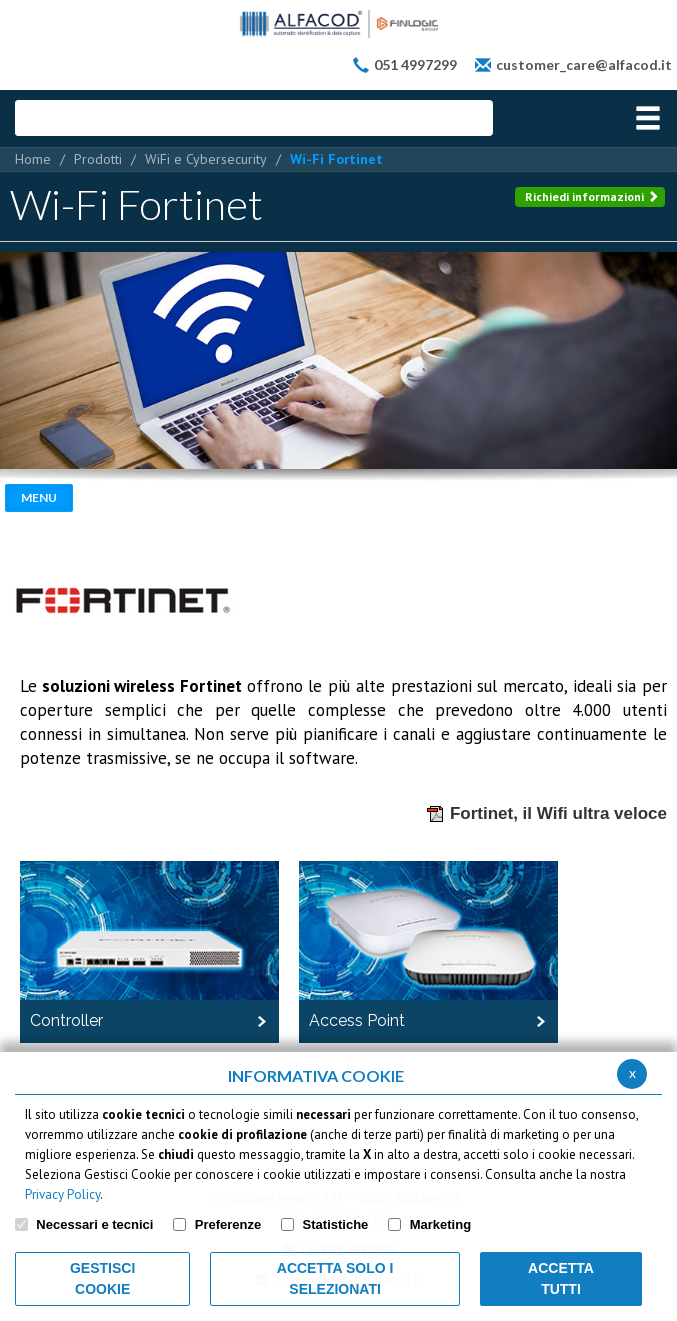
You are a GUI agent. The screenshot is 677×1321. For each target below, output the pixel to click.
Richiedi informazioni (592, 196)
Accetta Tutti (561, 1278)
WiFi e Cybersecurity (206, 159)
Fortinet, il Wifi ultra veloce (546, 814)
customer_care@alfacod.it (584, 64)
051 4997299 (415, 64)
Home (33, 159)
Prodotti (98, 159)
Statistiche (336, 1224)
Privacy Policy (62, 1194)
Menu (39, 497)
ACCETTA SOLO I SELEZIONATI (335, 1278)
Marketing (440, 1224)
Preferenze (228, 1224)
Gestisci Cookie (102, 1278)
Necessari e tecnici (94, 1224)
